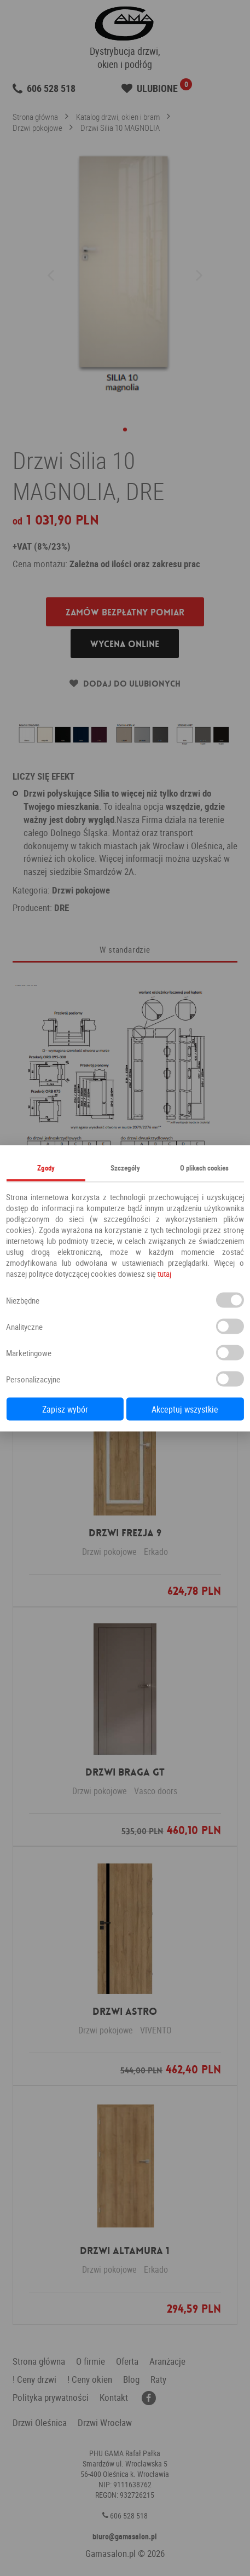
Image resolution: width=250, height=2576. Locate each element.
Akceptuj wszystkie (185, 1409)
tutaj (164, 1272)
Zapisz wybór (65, 1409)
